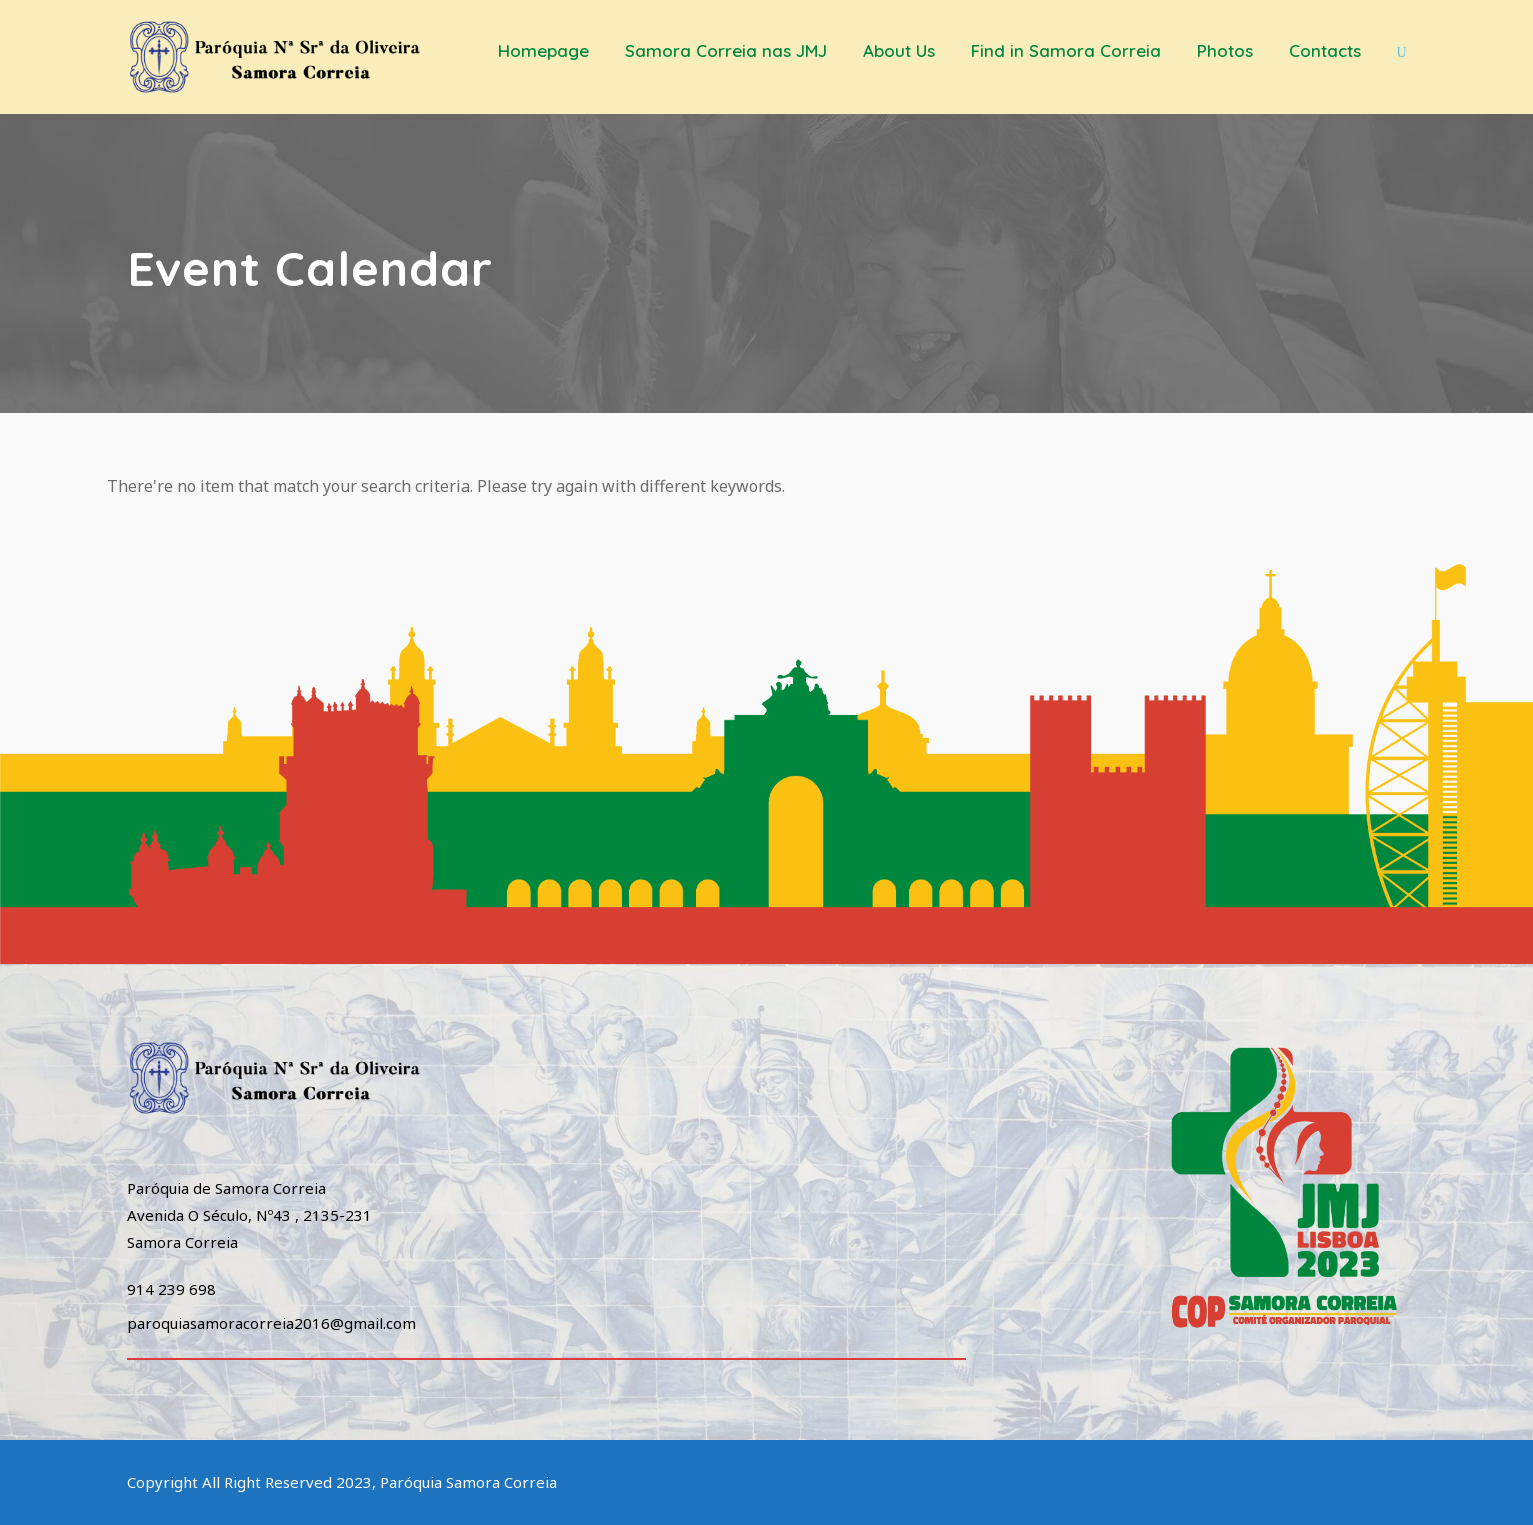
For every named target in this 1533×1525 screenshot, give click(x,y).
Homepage (543, 50)
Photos (1225, 50)
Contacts (1325, 50)
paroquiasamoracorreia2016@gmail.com (271, 1323)
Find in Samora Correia (1066, 50)
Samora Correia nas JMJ (726, 50)
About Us (899, 50)
